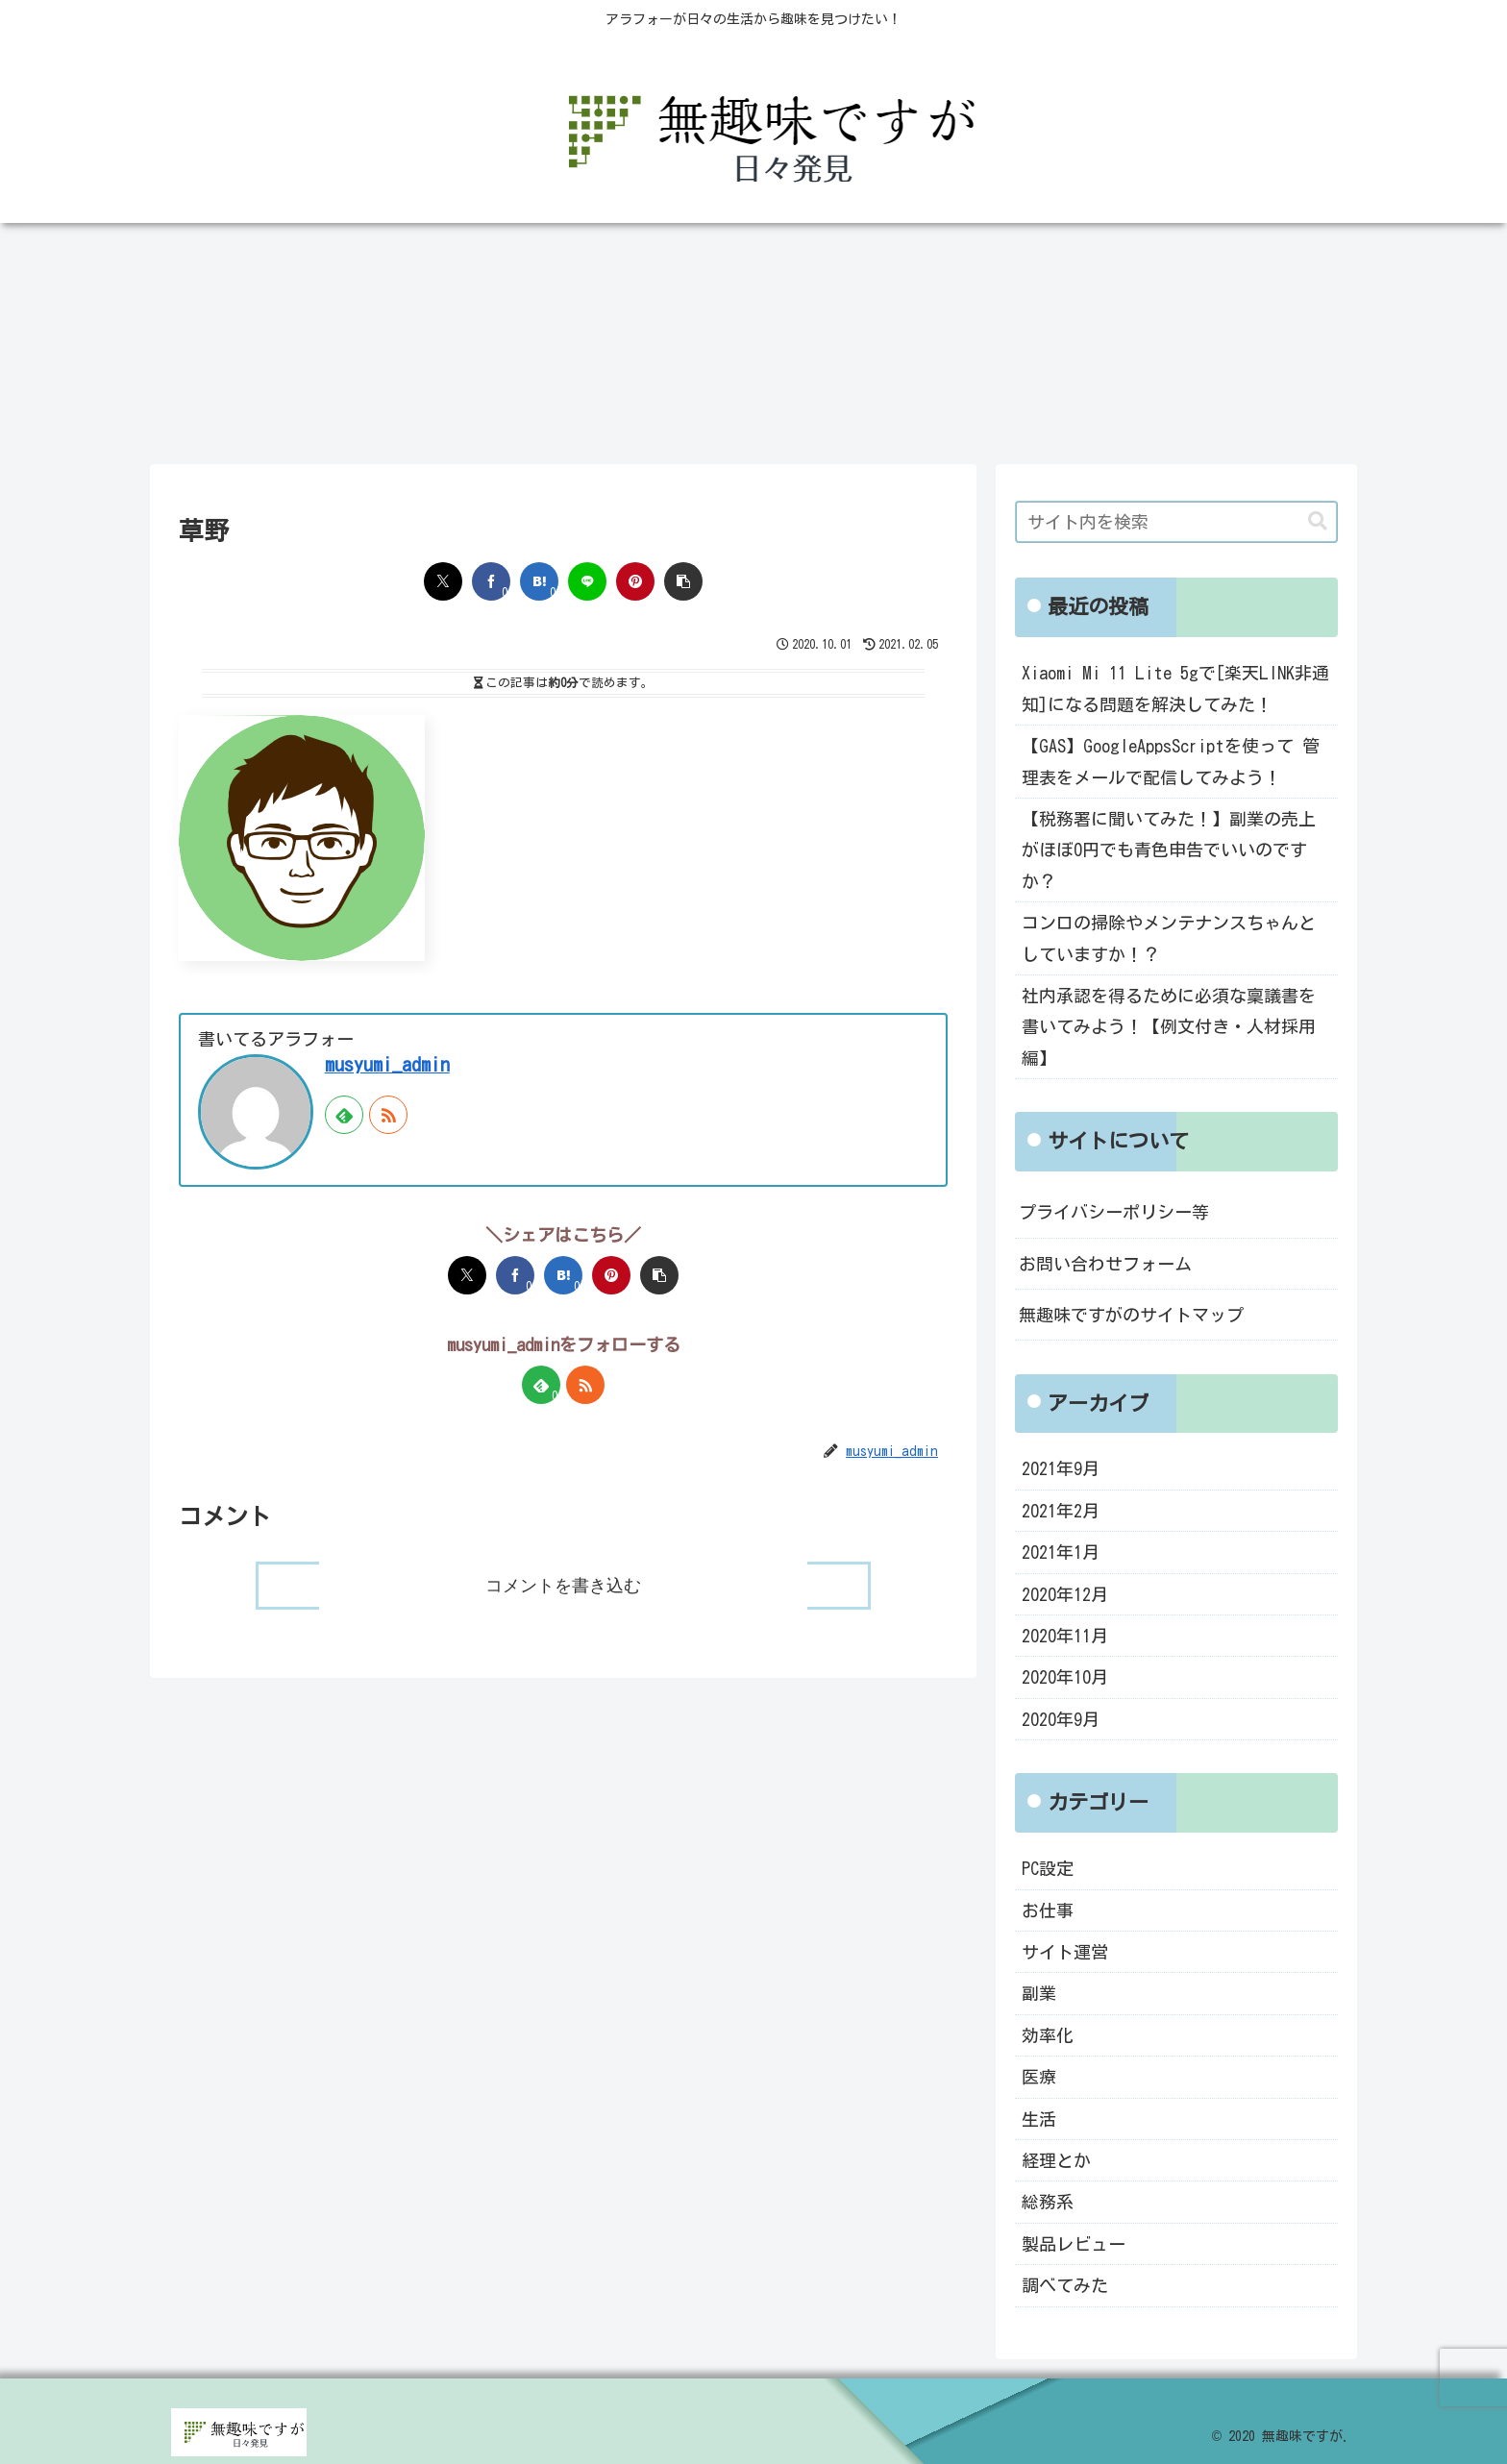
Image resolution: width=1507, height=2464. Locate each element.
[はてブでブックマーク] (539, 581)
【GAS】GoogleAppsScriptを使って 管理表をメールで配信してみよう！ (1171, 761)
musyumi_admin (387, 1064)
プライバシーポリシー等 (1114, 1211)
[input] (1176, 522)
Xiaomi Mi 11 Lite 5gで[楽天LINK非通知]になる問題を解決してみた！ (1175, 688)
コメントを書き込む (563, 1585)
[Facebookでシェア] (491, 581)
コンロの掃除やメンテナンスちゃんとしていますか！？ (1169, 938)
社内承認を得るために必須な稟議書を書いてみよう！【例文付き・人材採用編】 (1169, 1027)
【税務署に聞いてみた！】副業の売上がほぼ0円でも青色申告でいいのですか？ (1169, 850)
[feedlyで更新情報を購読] (344, 1115)
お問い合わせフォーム (1105, 1263)
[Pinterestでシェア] (635, 581)
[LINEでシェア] (587, 581)
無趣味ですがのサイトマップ (1131, 1314)
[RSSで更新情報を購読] (388, 1115)
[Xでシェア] (443, 581)
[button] (683, 581)
